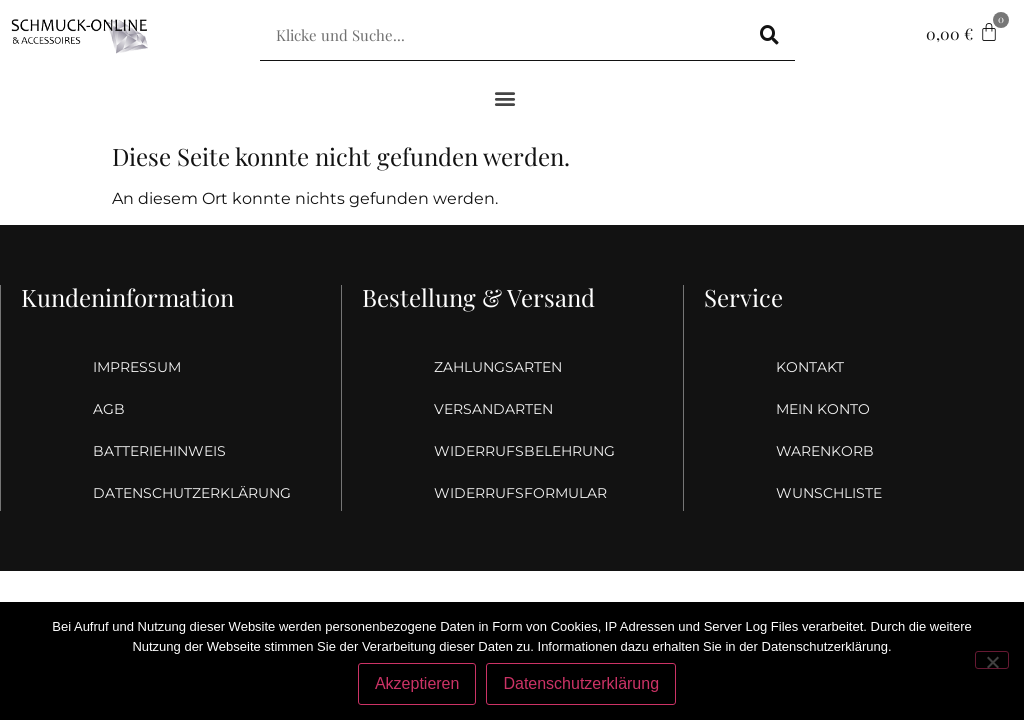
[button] (505, 97)
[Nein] (992, 660)
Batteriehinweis (159, 451)
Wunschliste (829, 493)
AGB (109, 409)
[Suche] (770, 35)
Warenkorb (825, 451)
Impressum (137, 367)
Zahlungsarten (498, 367)
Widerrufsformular (513, 493)
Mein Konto (823, 409)
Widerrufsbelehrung (513, 451)
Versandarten (493, 409)
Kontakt (810, 367)
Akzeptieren (417, 683)
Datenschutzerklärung (172, 493)
